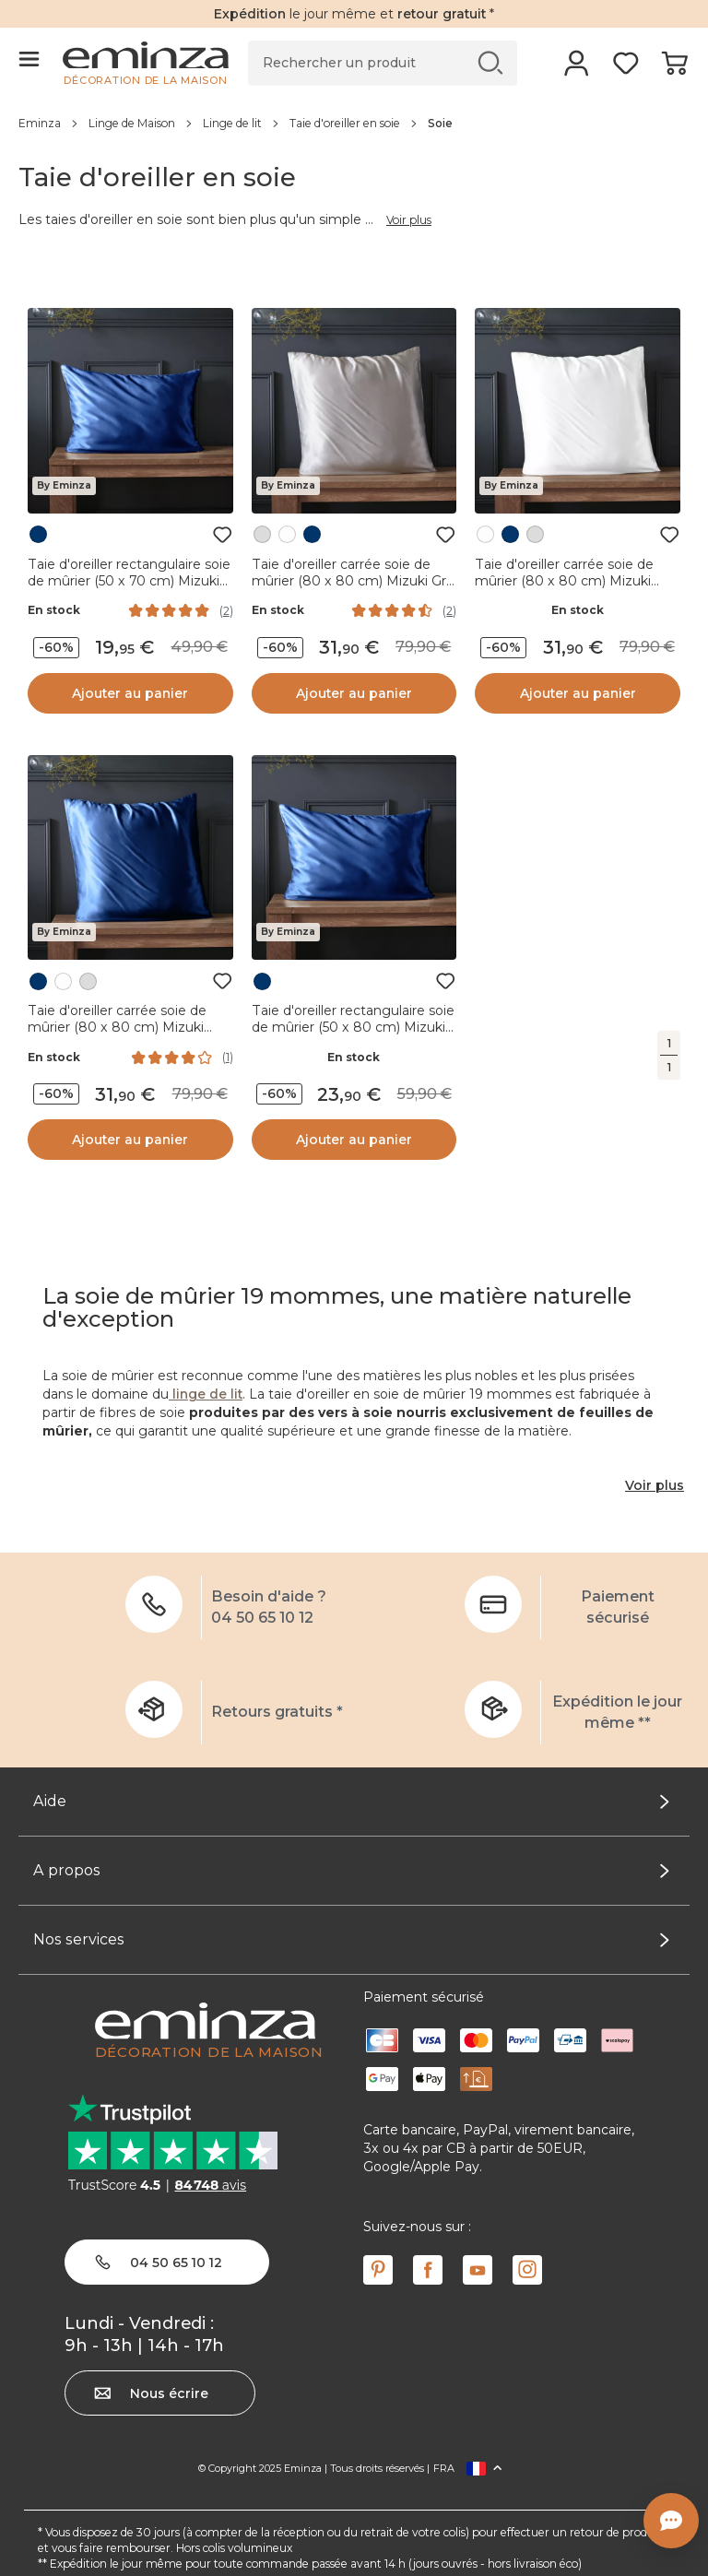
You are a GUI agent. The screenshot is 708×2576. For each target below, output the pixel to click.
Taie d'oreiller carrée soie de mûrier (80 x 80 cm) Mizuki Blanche (564, 581)
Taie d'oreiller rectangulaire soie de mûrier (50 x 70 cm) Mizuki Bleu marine (129, 581)
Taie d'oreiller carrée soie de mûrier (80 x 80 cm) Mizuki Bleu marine (117, 1027)
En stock (54, 610)
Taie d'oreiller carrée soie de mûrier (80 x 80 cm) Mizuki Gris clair (353, 581)
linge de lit (205, 1394)
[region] (354, 122)
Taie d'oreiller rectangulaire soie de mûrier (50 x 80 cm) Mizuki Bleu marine (353, 1027)
